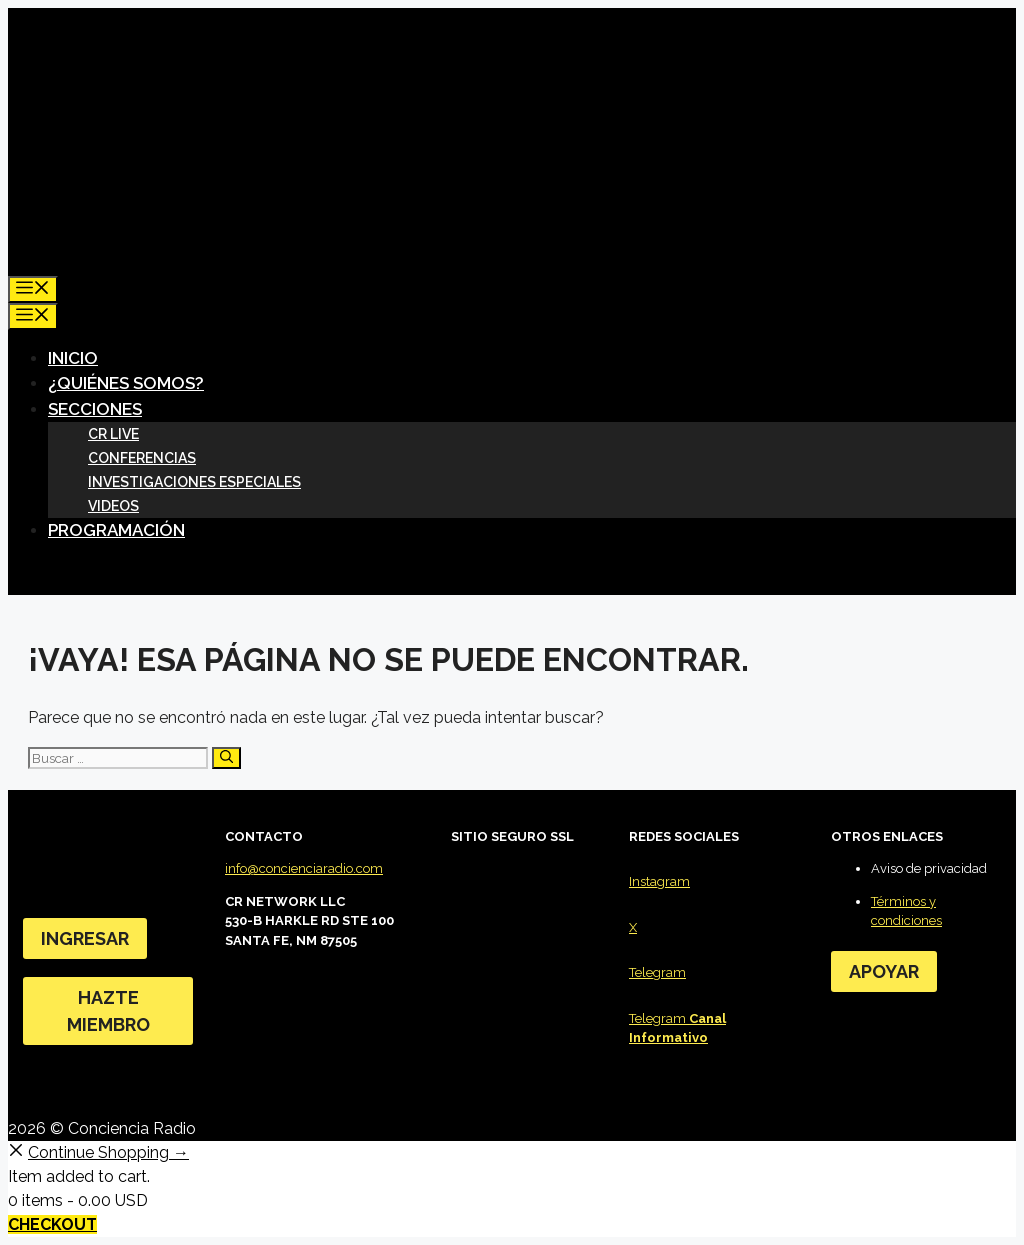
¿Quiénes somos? (126, 383)
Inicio (73, 358)
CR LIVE (113, 434)
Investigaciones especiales (194, 482)
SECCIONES (103, 409)
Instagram (659, 881)
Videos (113, 506)
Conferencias (142, 458)
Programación (116, 530)
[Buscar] (226, 758)
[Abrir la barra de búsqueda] (25, 262)
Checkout (52, 1224)
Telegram (657, 972)
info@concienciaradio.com (304, 868)
